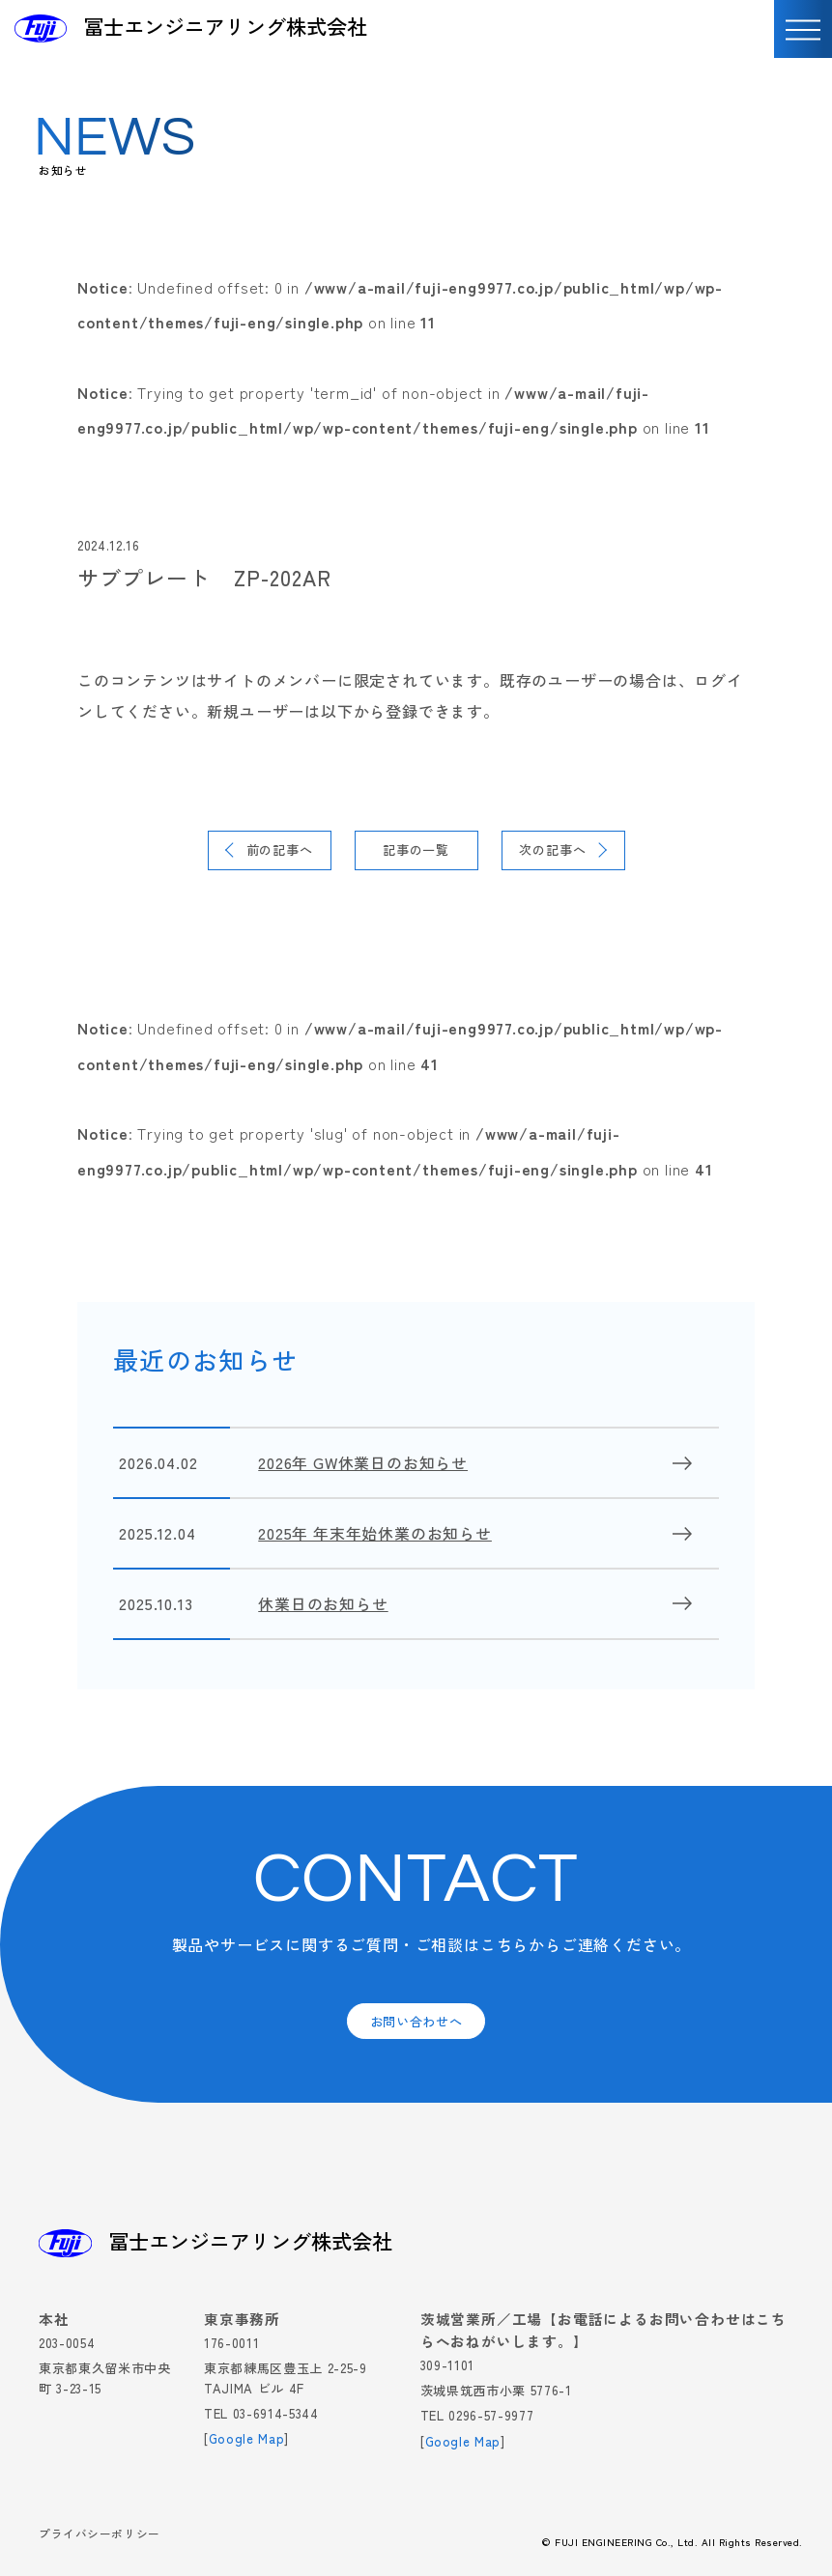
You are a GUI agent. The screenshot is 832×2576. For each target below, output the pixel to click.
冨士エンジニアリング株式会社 (225, 27)
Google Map (247, 2438)
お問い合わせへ (416, 2021)
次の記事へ (552, 849)
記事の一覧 (416, 849)
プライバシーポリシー (99, 2535)
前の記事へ (279, 849)
